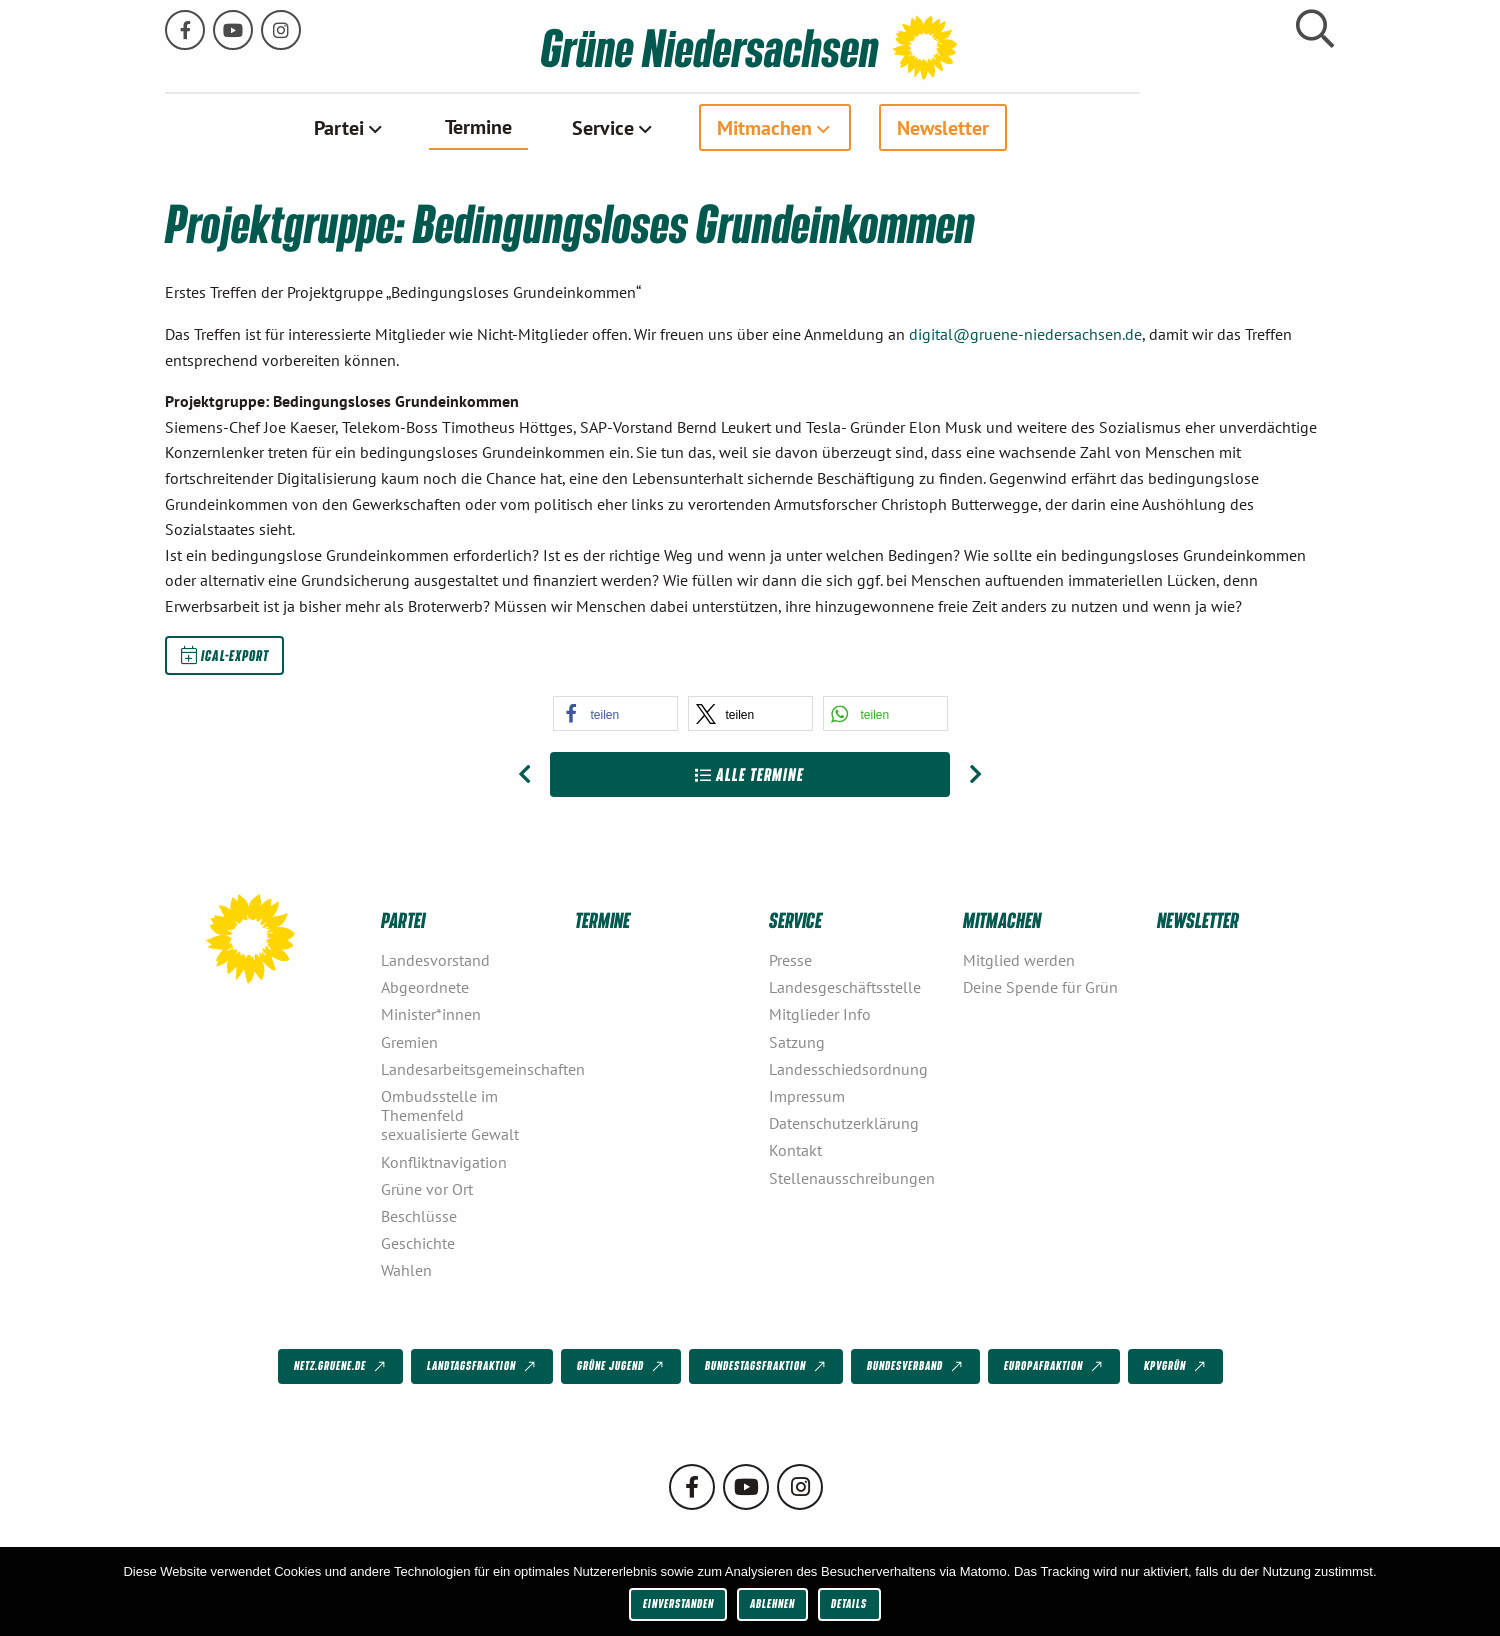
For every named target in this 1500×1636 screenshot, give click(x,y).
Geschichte (418, 1242)
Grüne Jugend (622, 1366)
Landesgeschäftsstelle (845, 987)
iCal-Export (225, 654)
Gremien (409, 1041)
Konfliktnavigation (444, 1161)
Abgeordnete (425, 987)
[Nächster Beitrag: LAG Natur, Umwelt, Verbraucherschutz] (975, 774)
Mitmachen (861, 127)
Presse (790, 959)
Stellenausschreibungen (852, 1177)
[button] (615, 712)
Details (849, 1603)
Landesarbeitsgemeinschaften (470, 1068)
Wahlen (406, 1270)
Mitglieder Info (820, 1014)
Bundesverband (916, 1366)
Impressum (807, 1095)
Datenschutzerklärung (844, 1122)
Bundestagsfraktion (767, 1366)
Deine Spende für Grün (1040, 987)
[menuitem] (446, 127)
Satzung (797, 1041)
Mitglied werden (1019, 959)
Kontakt (795, 1150)
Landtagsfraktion (483, 1366)
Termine (575, 126)
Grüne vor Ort (427, 1188)
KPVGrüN (1176, 1366)
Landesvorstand (435, 959)
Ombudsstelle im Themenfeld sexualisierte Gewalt (450, 1114)
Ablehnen (772, 1603)
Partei (436, 127)
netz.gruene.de (341, 1366)
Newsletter (1040, 127)
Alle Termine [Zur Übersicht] (749, 773)
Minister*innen (431, 1014)
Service (700, 127)
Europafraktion (1055, 1366)
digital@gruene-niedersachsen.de (1025, 333)
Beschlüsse (419, 1215)
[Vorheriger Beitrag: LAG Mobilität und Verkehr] (524, 774)
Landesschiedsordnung (848, 1068)
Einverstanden (678, 1603)
